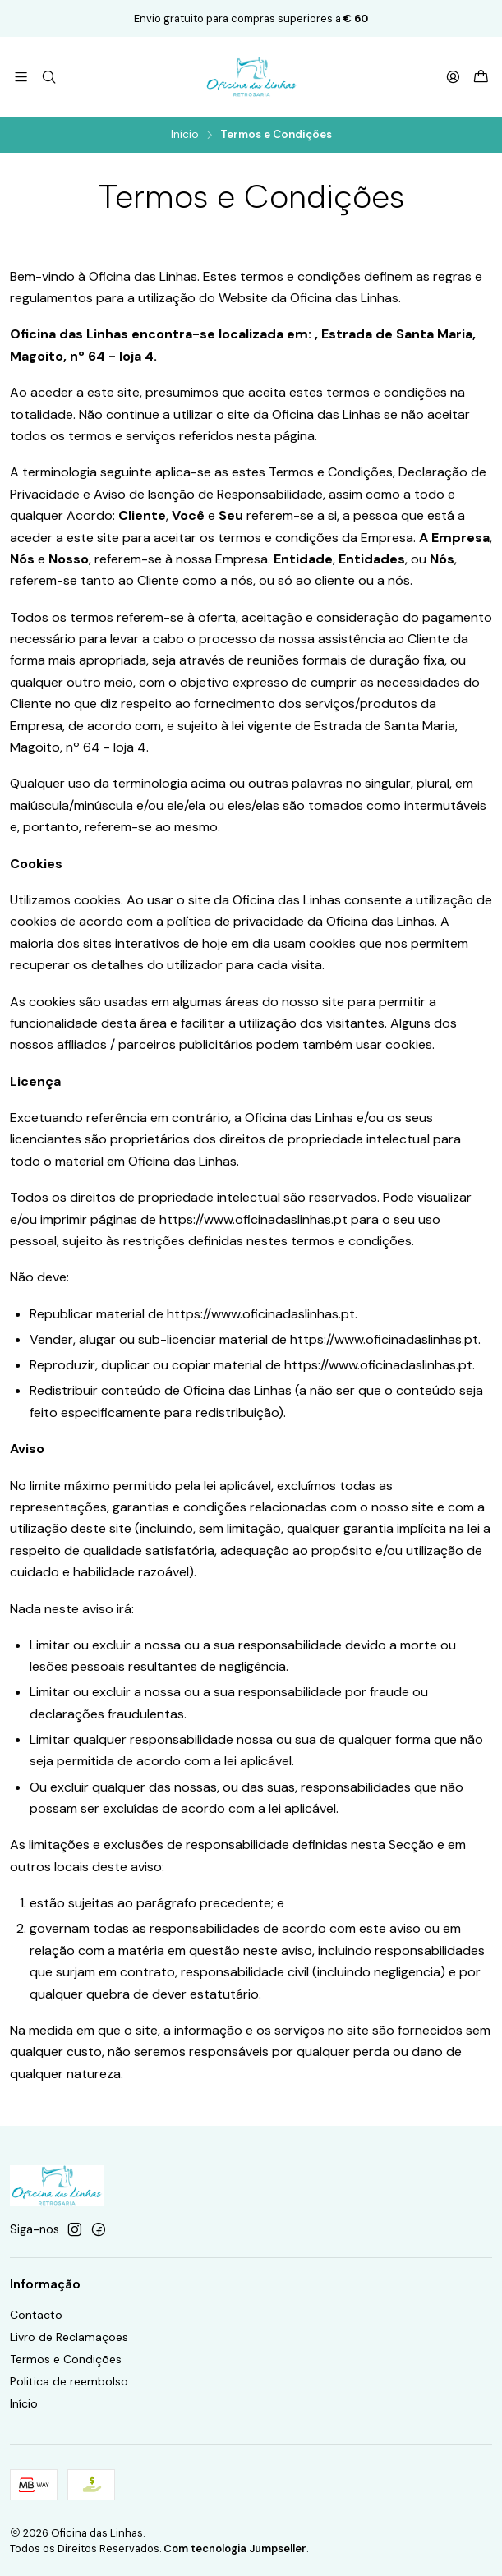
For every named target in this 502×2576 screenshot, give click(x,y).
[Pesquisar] (48, 77)
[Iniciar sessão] (453, 77)
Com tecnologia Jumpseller (234, 2548)
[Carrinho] (481, 77)
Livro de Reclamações (69, 2337)
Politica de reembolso (69, 2381)
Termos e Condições (66, 2359)
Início (185, 134)
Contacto (36, 2314)
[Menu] (21, 77)
